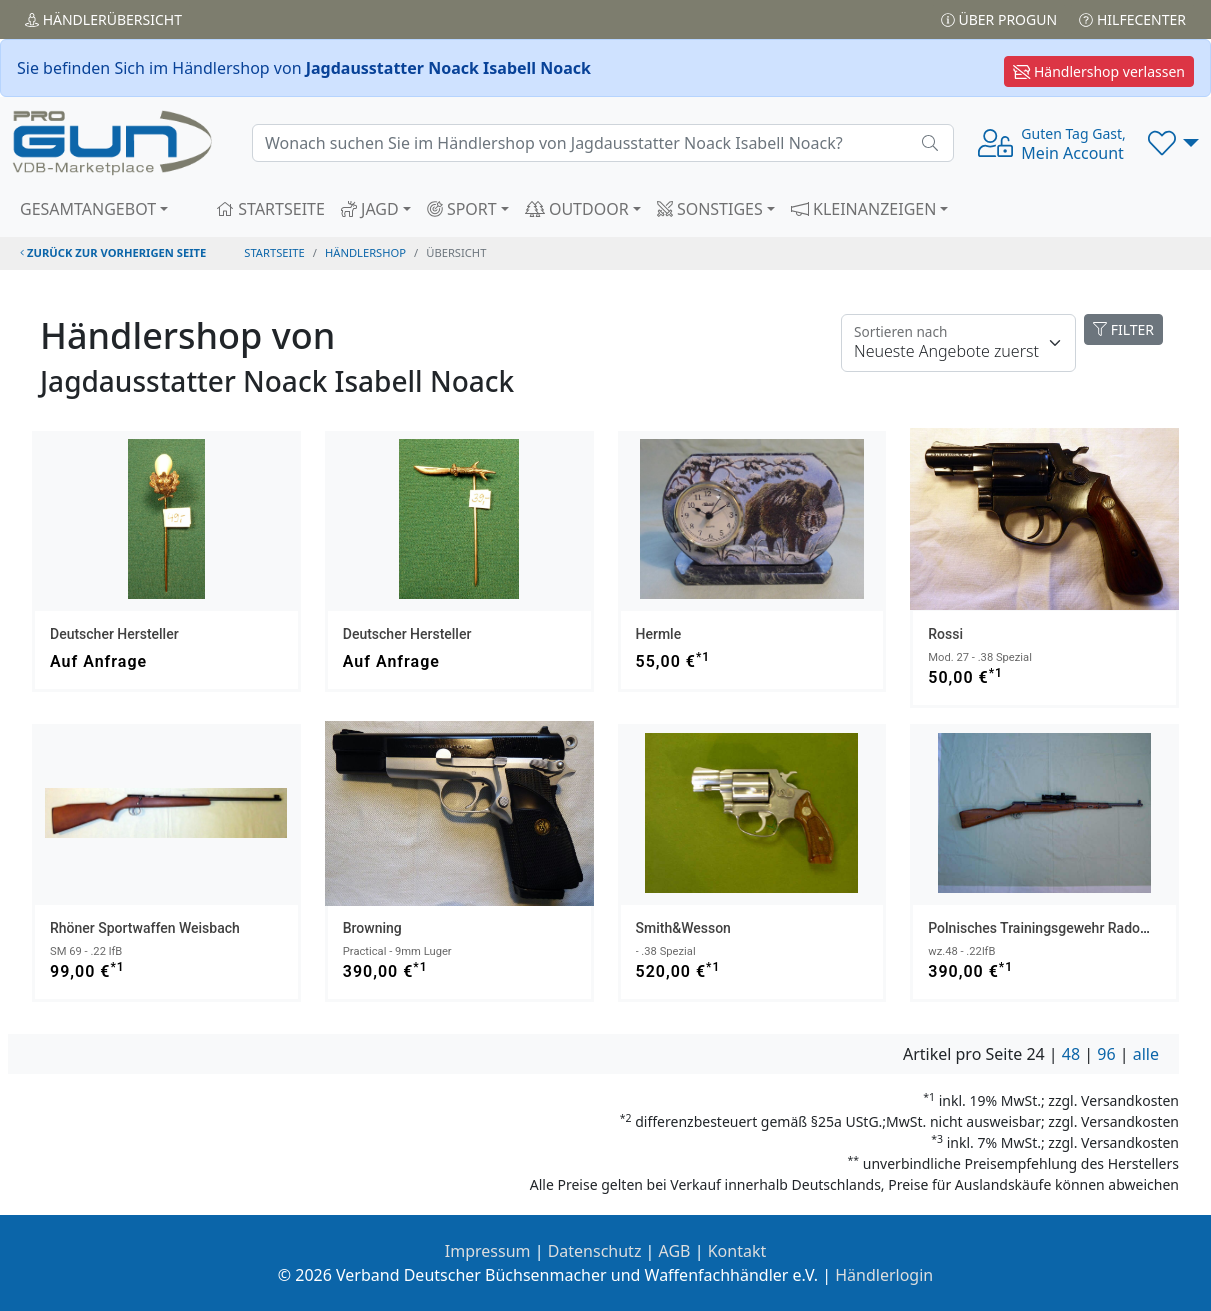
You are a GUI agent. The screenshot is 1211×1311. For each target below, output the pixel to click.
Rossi (945, 634)
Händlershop (365, 252)
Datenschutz (595, 1251)
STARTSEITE (270, 209)
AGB (675, 1251)
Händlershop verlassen (1099, 71)
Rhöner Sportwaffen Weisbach (145, 928)
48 (1071, 1054)
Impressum (488, 1251)
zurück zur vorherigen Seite (113, 252)
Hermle (659, 634)
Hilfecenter (1132, 19)
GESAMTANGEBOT (88, 209)
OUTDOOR (577, 209)
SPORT (462, 209)
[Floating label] (958, 343)
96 (1106, 1054)
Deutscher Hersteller (114, 634)
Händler (103, 19)
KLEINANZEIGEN (864, 209)
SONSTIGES (710, 209)
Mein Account (1073, 144)
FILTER (1123, 329)
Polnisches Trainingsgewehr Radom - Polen (1063, 928)
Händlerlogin (884, 1275)
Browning (372, 928)
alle (1146, 1054)
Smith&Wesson (683, 928)
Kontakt (737, 1251)
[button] (1173, 143)
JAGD (370, 209)
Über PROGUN (999, 19)
